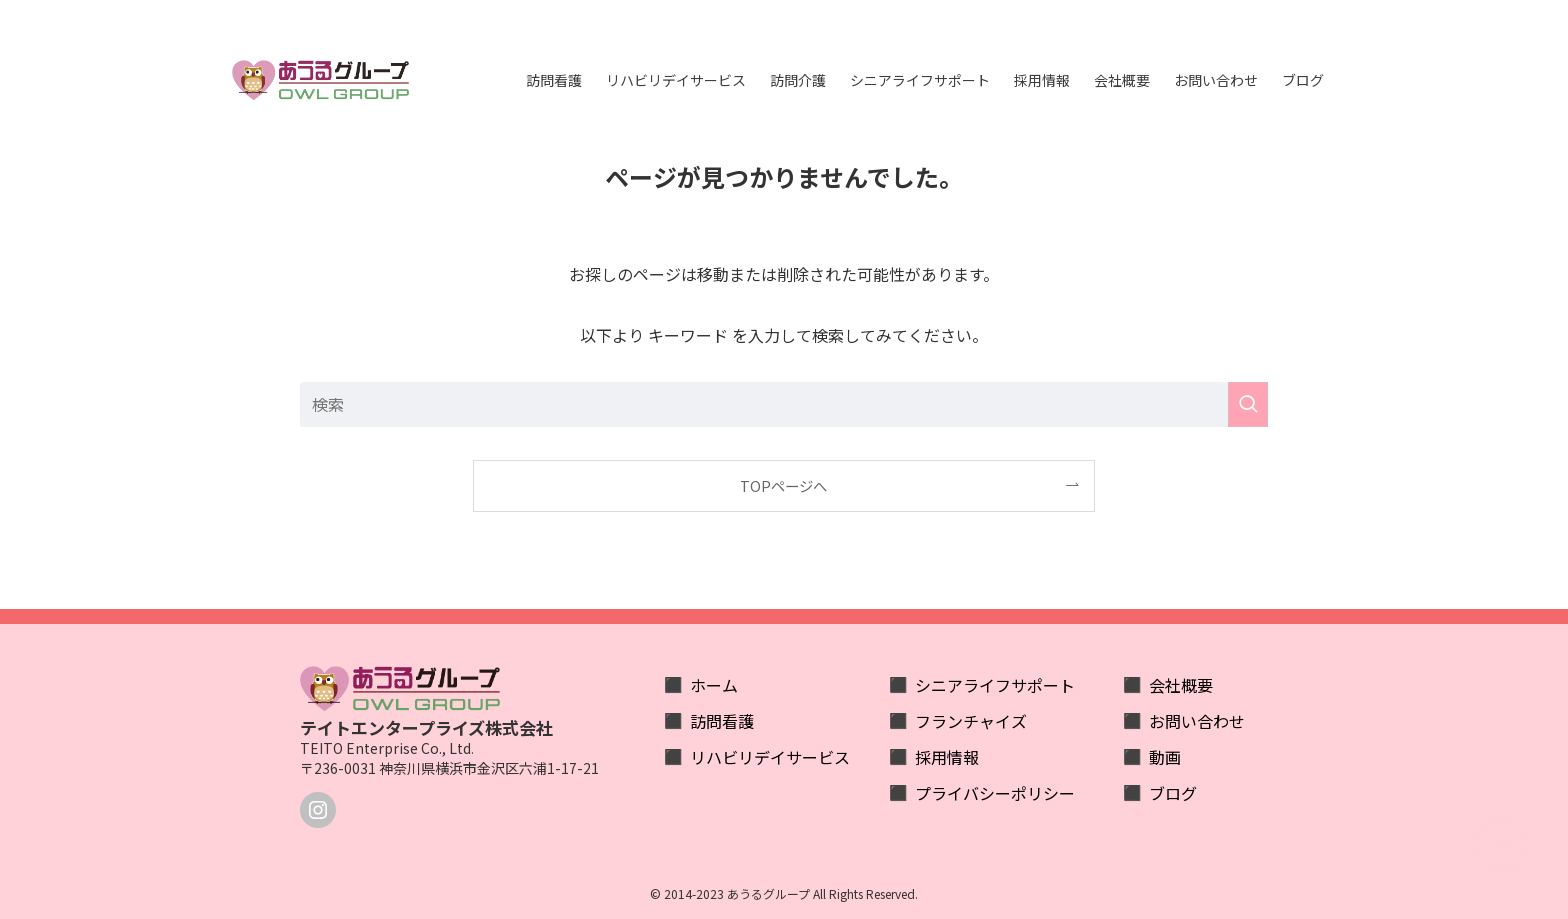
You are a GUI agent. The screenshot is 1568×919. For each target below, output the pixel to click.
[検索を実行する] (1248, 404)
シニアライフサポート (995, 685)
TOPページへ (783, 485)
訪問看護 (722, 721)
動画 (1165, 757)
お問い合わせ (1197, 721)
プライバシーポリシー (995, 793)
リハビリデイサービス (770, 757)
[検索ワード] (784, 404)
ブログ (1173, 793)
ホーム (714, 685)
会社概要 (1181, 685)
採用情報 (947, 757)
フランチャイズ (971, 721)
